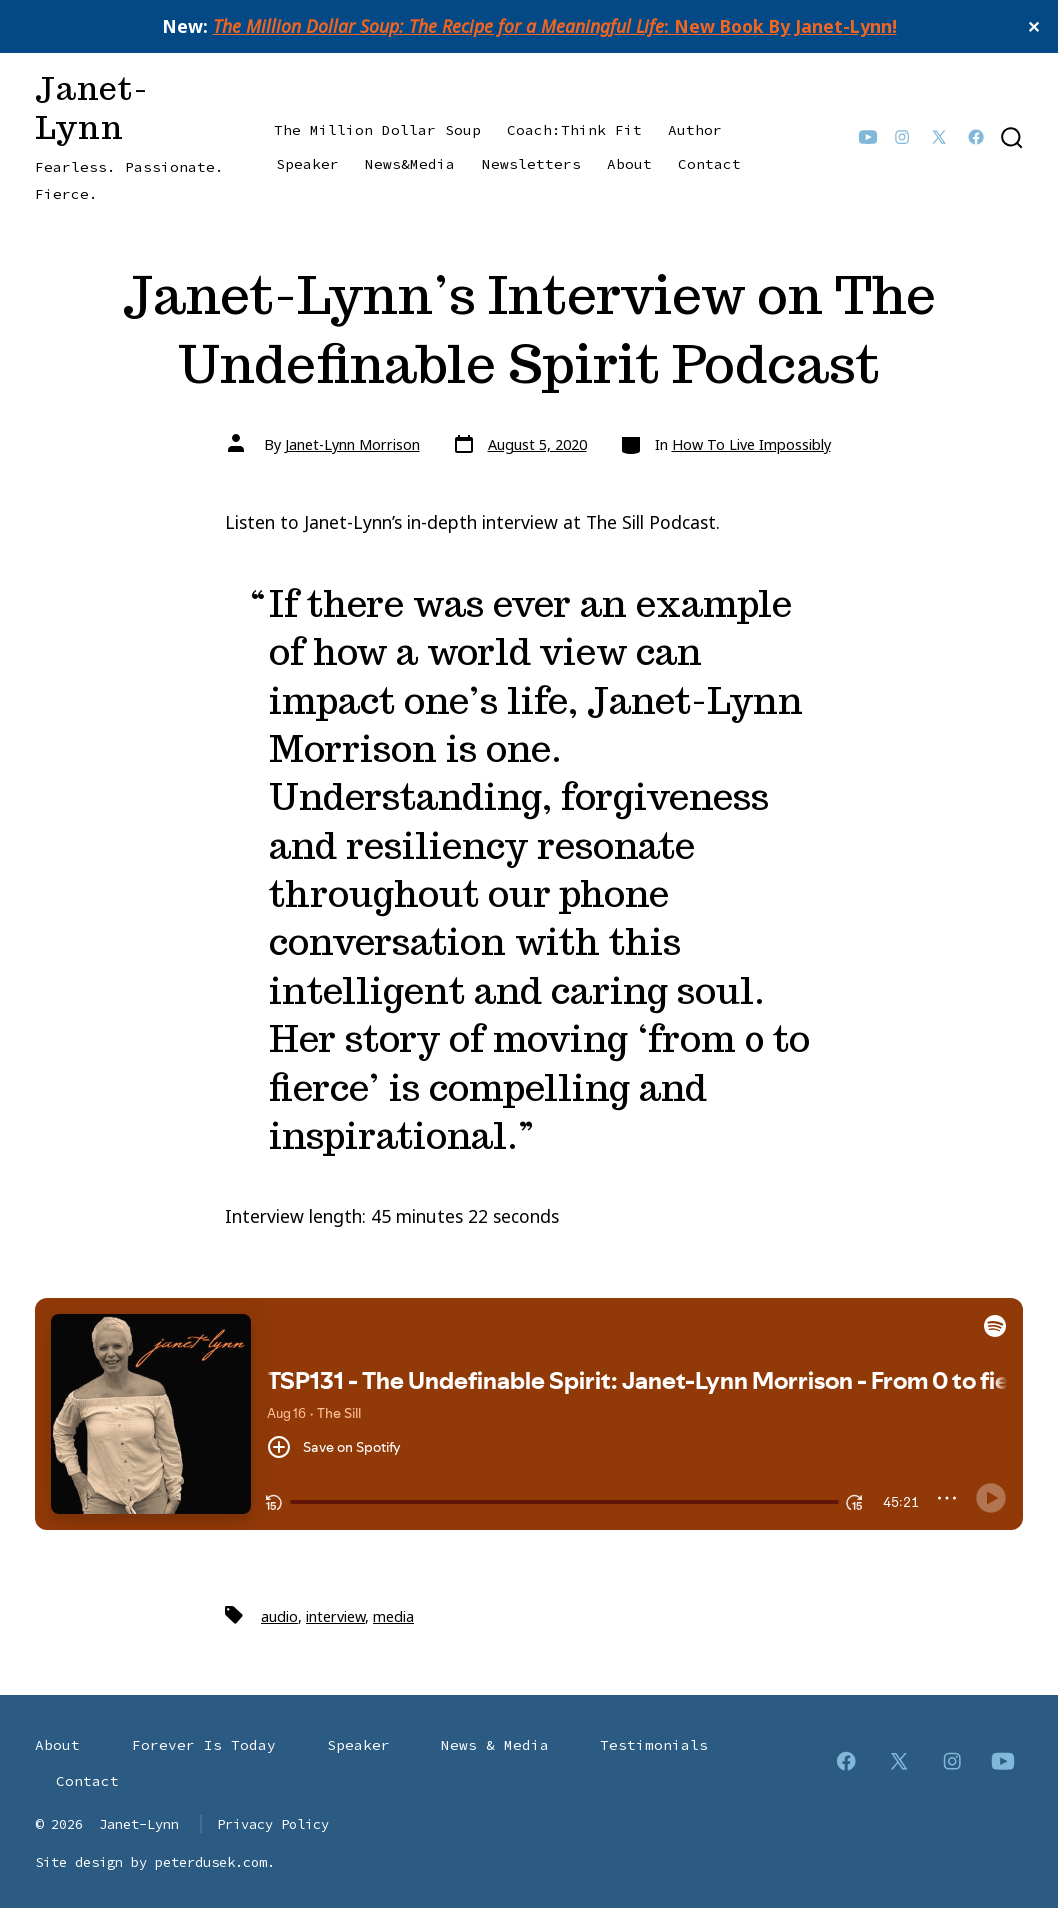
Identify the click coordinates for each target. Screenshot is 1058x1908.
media (393, 1616)
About (629, 164)
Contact (709, 164)
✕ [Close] (1035, 27)
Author (695, 130)
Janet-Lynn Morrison (352, 444)
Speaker (307, 164)
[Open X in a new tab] (939, 137)
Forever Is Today (204, 1745)
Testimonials (654, 1745)
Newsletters (531, 164)
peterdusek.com (211, 1862)
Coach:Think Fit (574, 130)
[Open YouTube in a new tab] (868, 137)
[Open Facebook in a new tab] (976, 137)
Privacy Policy (273, 1824)
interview (335, 1616)
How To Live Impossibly (751, 444)
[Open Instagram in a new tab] (902, 137)
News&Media (410, 164)
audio (279, 1616)
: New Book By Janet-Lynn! (555, 26)
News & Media (495, 1745)
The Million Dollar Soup (377, 130)
